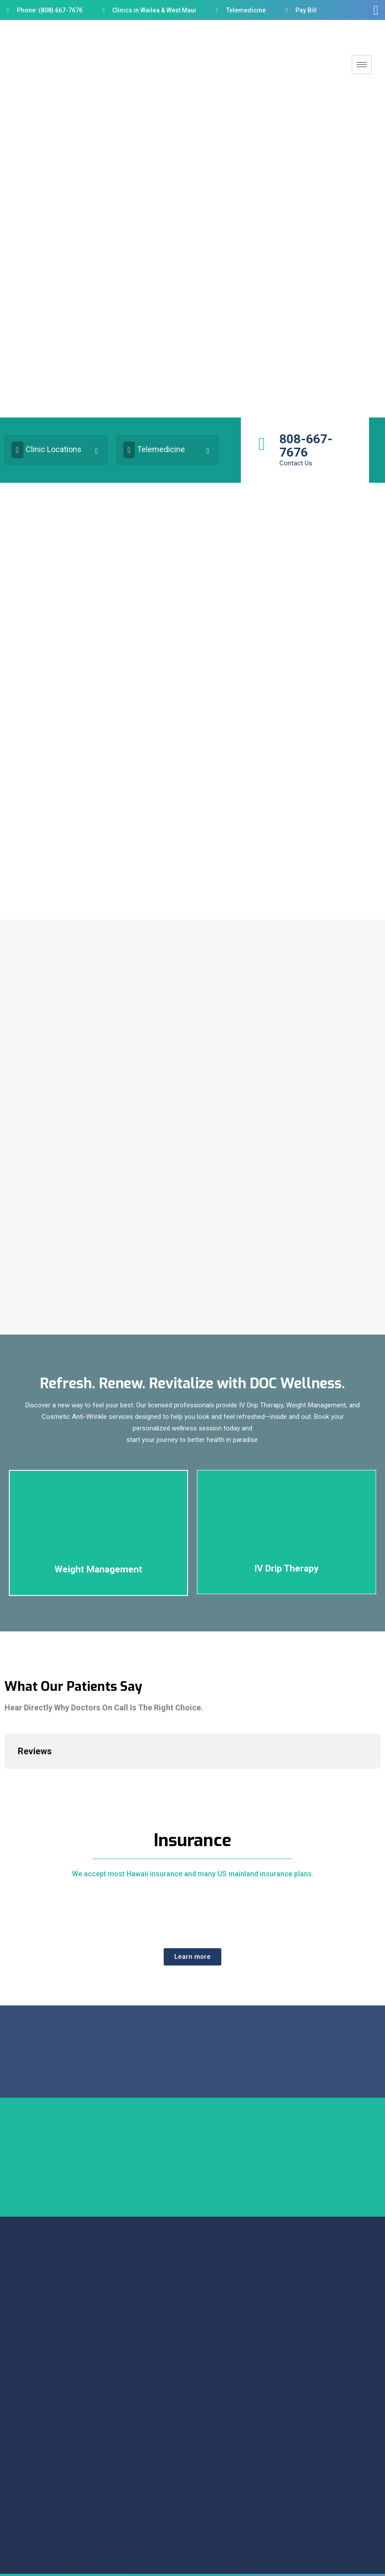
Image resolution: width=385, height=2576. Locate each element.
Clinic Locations (47, 453)
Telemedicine (154, 453)
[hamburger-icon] (362, 64)
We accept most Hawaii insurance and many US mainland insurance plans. (193, 1879)
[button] (192, 1962)
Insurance (193, 1846)
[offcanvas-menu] (375, 10)
